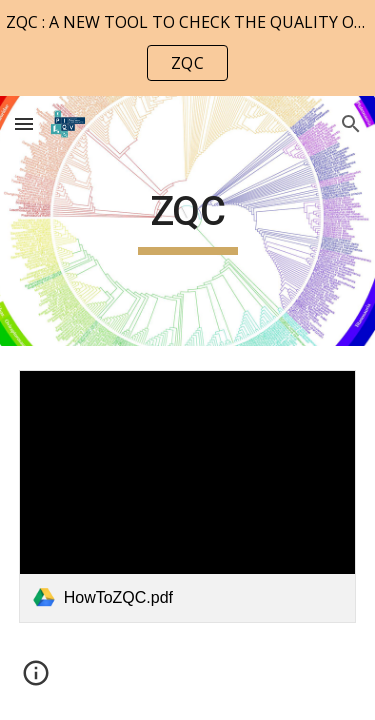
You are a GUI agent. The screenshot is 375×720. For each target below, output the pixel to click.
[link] (188, 496)
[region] (187, 48)
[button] (24, 123)
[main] (188, 221)
